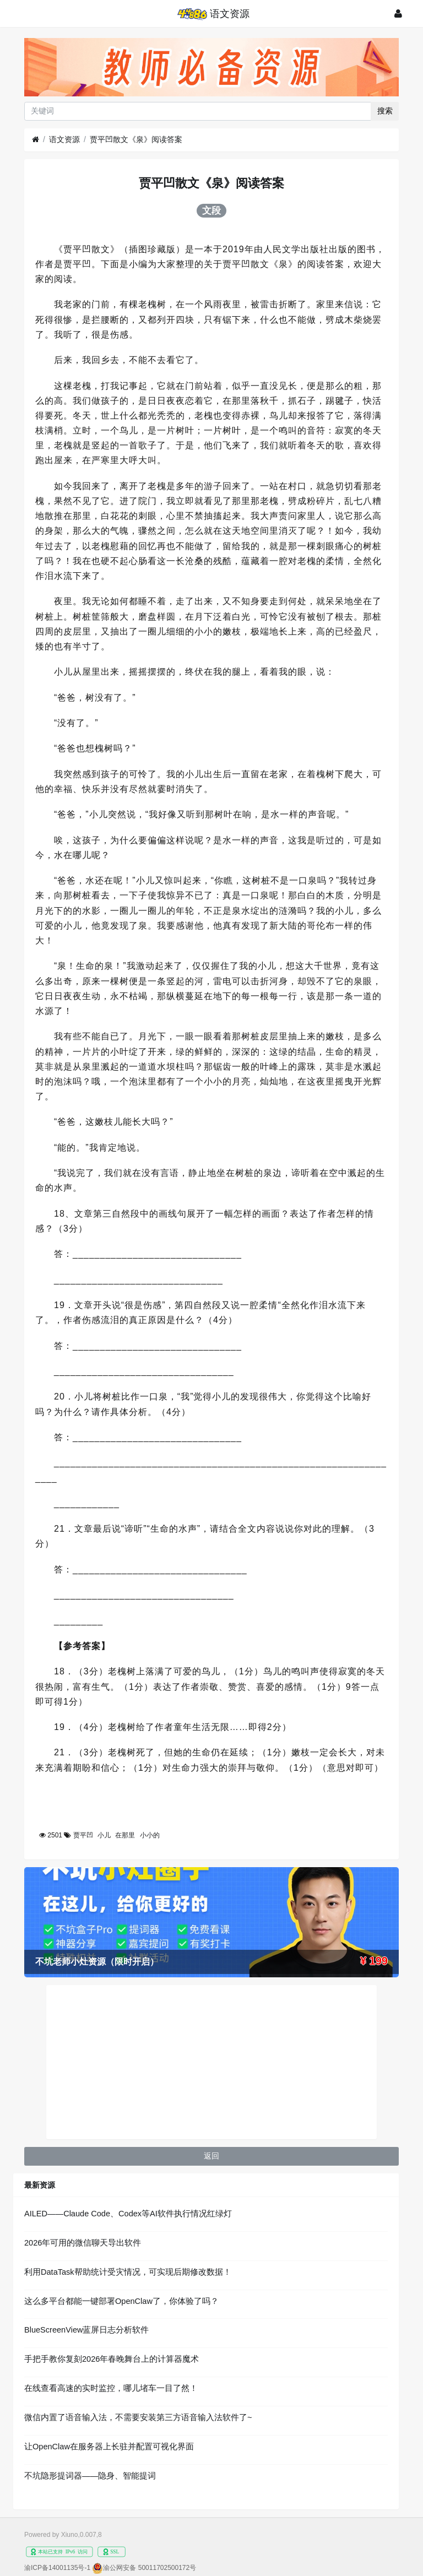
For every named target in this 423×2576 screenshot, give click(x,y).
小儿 (104, 1835)
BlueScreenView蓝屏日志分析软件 (86, 2329)
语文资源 (64, 139)
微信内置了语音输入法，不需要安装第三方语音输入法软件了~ (138, 2417)
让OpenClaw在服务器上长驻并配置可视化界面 (109, 2446)
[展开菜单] (26, 13)
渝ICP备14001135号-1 (57, 2568)
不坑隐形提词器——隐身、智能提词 (90, 2475)
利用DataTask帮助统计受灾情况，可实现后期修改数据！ (127, 2272)
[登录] (398, 13)
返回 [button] (211, 2155)
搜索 (385, 110)
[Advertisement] (211, 2062)
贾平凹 (83, 1835)
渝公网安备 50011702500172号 (149, 2568)
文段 (211, 210)
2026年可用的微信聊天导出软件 (82, 2242)
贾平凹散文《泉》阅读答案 (136, 139)
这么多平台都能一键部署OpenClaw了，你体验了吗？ (121, 2301)
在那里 (125, 1835)
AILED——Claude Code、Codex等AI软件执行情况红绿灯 (128, 2213)
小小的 (150, 1835)
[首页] (35, 139)
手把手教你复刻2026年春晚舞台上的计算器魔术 (111, 2359)
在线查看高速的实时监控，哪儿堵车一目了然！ (111, 2388)
